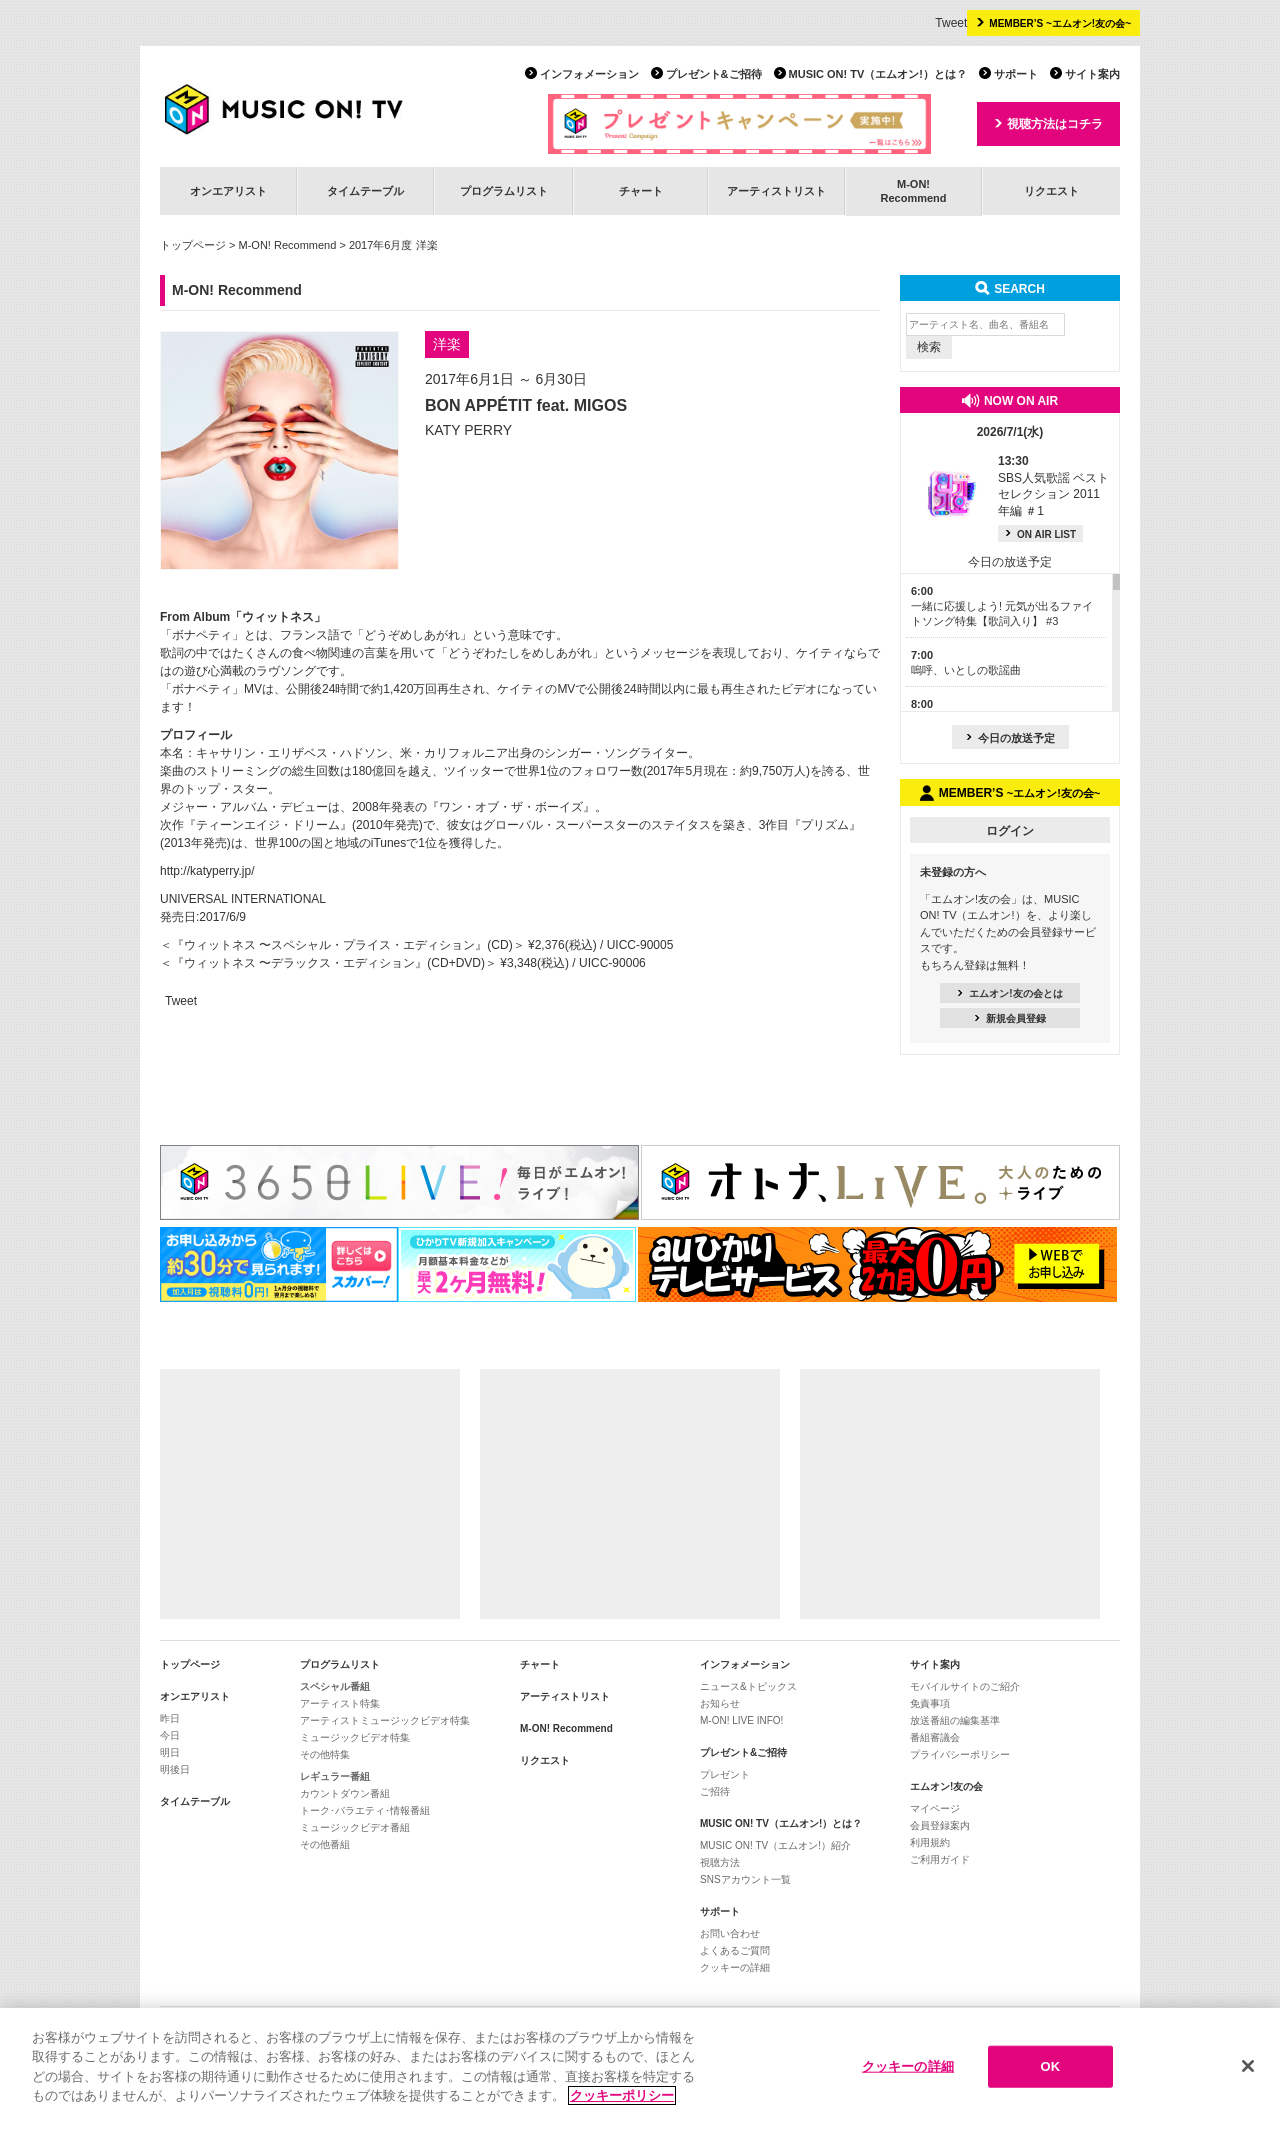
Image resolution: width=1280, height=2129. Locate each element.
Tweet (951, 23)
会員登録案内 (940, 1825)
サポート (1016, 74)
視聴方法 (720, 1862)
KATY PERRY (468, 430)
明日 (170, 1752)
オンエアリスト (228, 191)
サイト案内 (1092, 74)
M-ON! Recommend (288, 245)
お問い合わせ (730, 1933)
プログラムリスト (504, 191)
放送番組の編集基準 (955, 1720)
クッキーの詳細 (735, 1967)
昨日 (170, 1718)
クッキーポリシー (622, 2096)
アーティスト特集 (340, 1703)
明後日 (175, 1769)
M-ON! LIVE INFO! (741, 1720)
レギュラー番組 (335, 1776)
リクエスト (1051, 191)
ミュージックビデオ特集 (355, 1737)
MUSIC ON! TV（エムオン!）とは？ (878, 74)
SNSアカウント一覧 (745, 1879)
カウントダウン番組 (345, 1793)
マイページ (935, 1808)
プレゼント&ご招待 (714, 74)
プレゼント (725, 1774)
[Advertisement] (310, 1494)
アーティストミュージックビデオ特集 (385, 1720)
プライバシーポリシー (960, 1754)
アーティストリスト (776, 191)
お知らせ (720, 1703)
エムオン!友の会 (946, 1786)
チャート (641, 191)
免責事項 (930, 1703)
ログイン (1010, 831)
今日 (170, 1735)
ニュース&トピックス (748, 1686)
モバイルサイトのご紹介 (965, 1686)
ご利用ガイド (940, 1859)
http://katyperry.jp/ (207, 871)
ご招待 (715, 1791)
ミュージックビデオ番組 (355, 1827)
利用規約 (930, 1842)
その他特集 (325, 1754)
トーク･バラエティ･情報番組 (365, 1810)
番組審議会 (935, 1737)
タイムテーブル (365, 191)
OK (1050, 2066)
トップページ (193, 245)
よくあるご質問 (735, 1950)
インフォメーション (589, 74)
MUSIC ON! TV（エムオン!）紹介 (775, 1845)
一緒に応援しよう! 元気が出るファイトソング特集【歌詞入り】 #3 (1002, 606)
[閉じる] (1248, 2067)
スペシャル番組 (335, 1686)
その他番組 (325, 1844)
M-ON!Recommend (913, 190)
